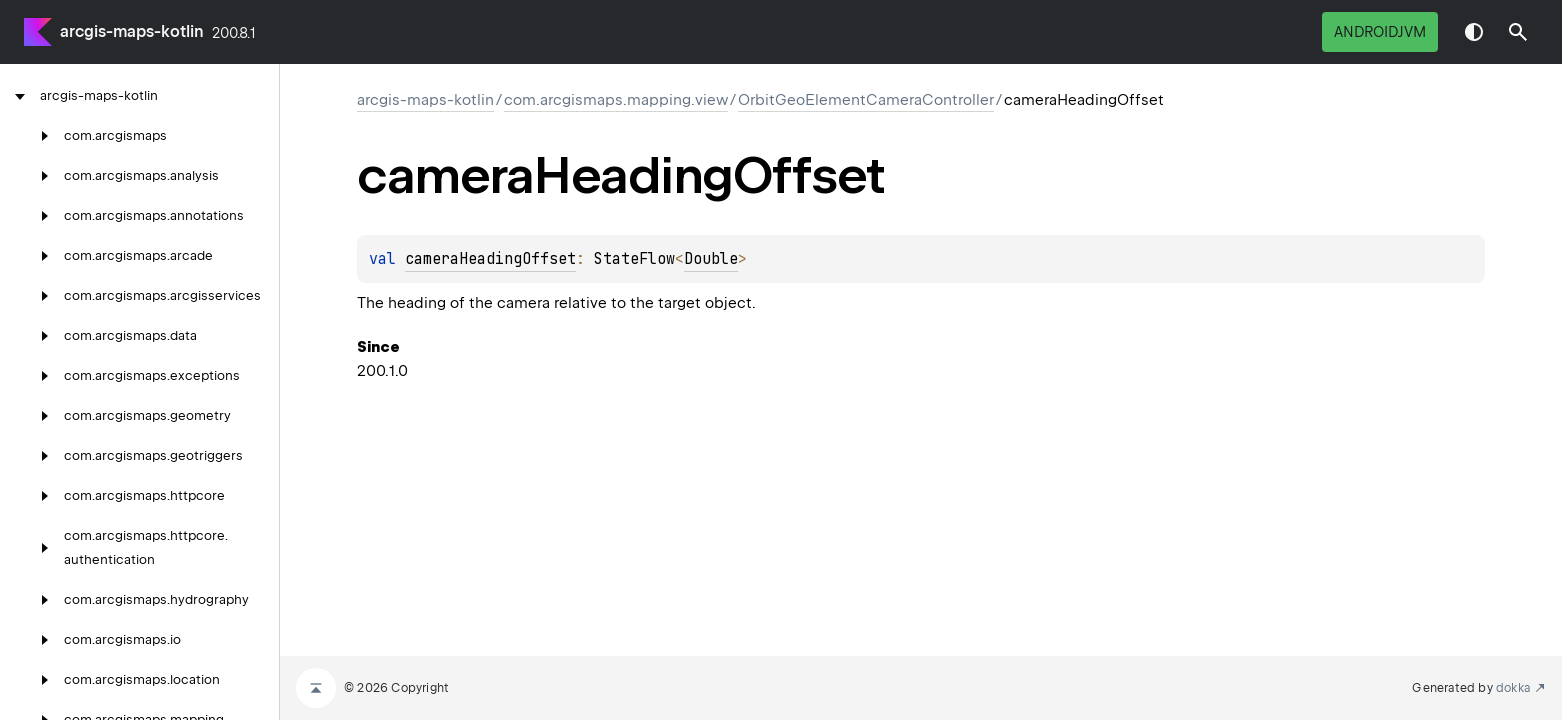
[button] (1518, 32)
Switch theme (1474, 32)
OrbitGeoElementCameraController (866, 100)
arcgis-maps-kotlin (132, 31)
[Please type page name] (1518, 32)
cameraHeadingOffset (490, 259)
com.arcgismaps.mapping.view (616, 100)
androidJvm (1380, 32)
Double (711, 259)
